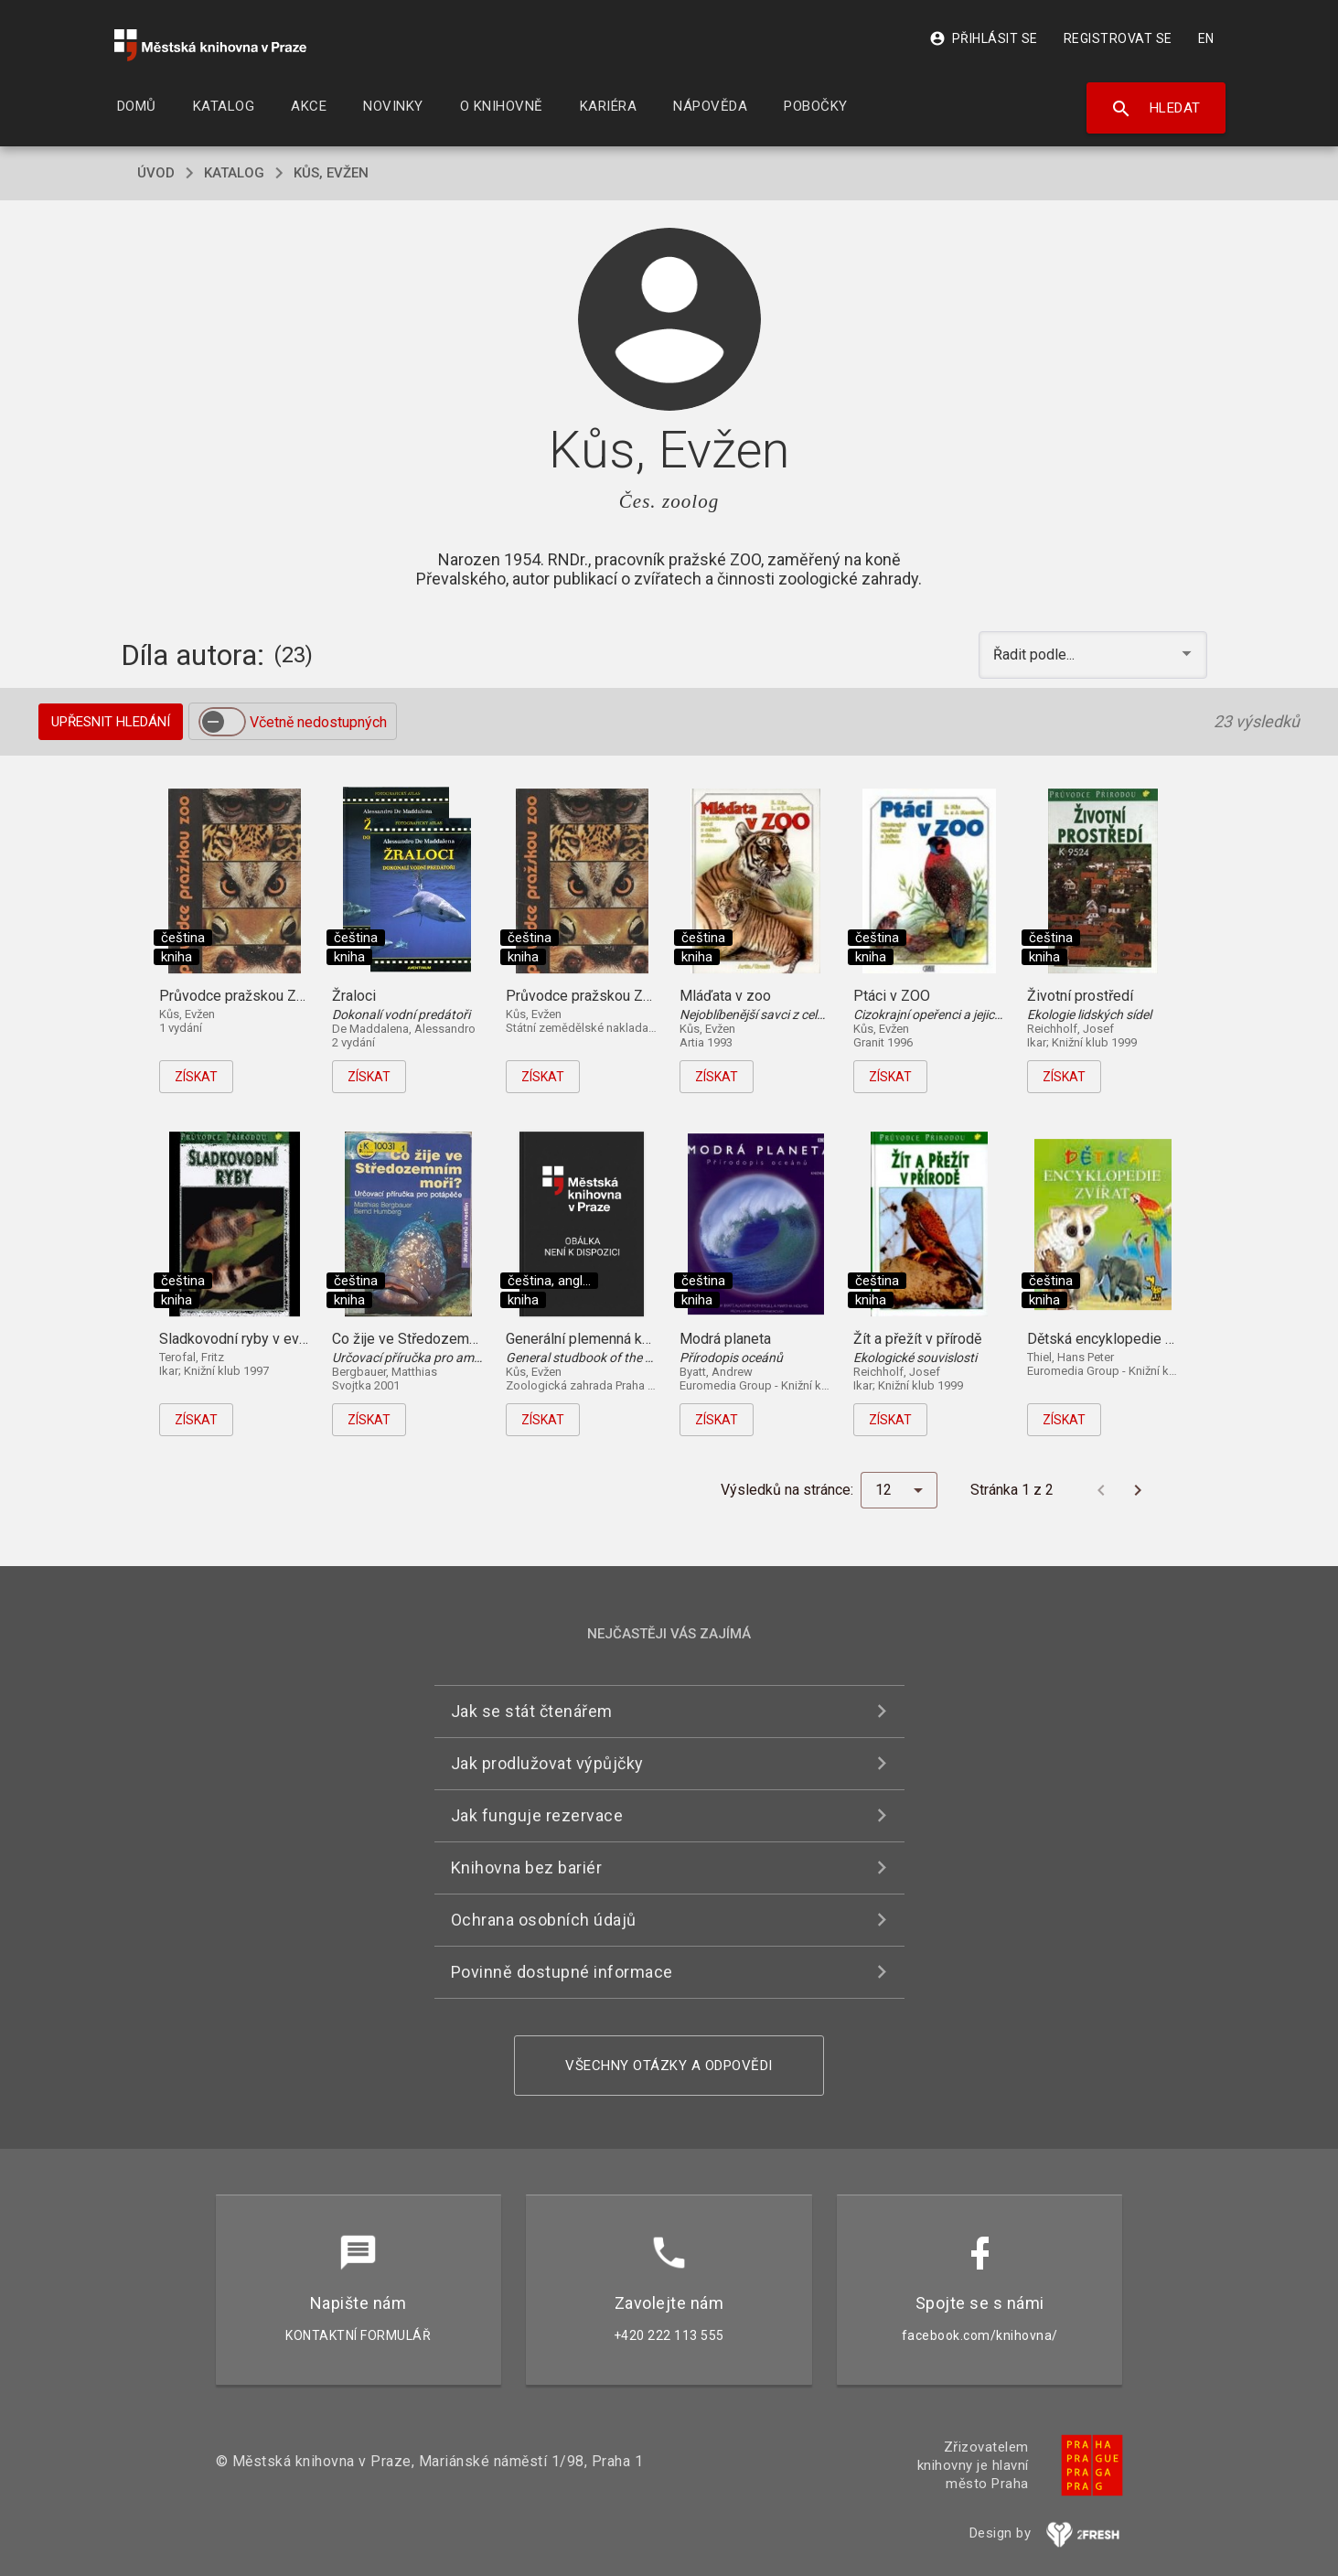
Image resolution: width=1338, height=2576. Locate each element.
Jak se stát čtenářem (532, 1711)
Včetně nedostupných (318, 722)
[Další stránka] (1137, 1490)
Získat (196, 1076)
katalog (234, 173)
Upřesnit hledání (110, 722)
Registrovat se (1118, 38)
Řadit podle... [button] (1035, 654)
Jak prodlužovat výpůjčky (547, 1763)
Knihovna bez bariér (527, 1867)
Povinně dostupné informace (562, 1971)
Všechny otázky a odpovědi (669, 2065)
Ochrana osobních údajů (544, 1919)
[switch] (222, 721)
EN (1206, 38)
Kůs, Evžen (331, 173)
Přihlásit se (983, 38)
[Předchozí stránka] (1101, 1490)
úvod (156, 173)
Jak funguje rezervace (537, 1815)
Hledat (1155, 109)
